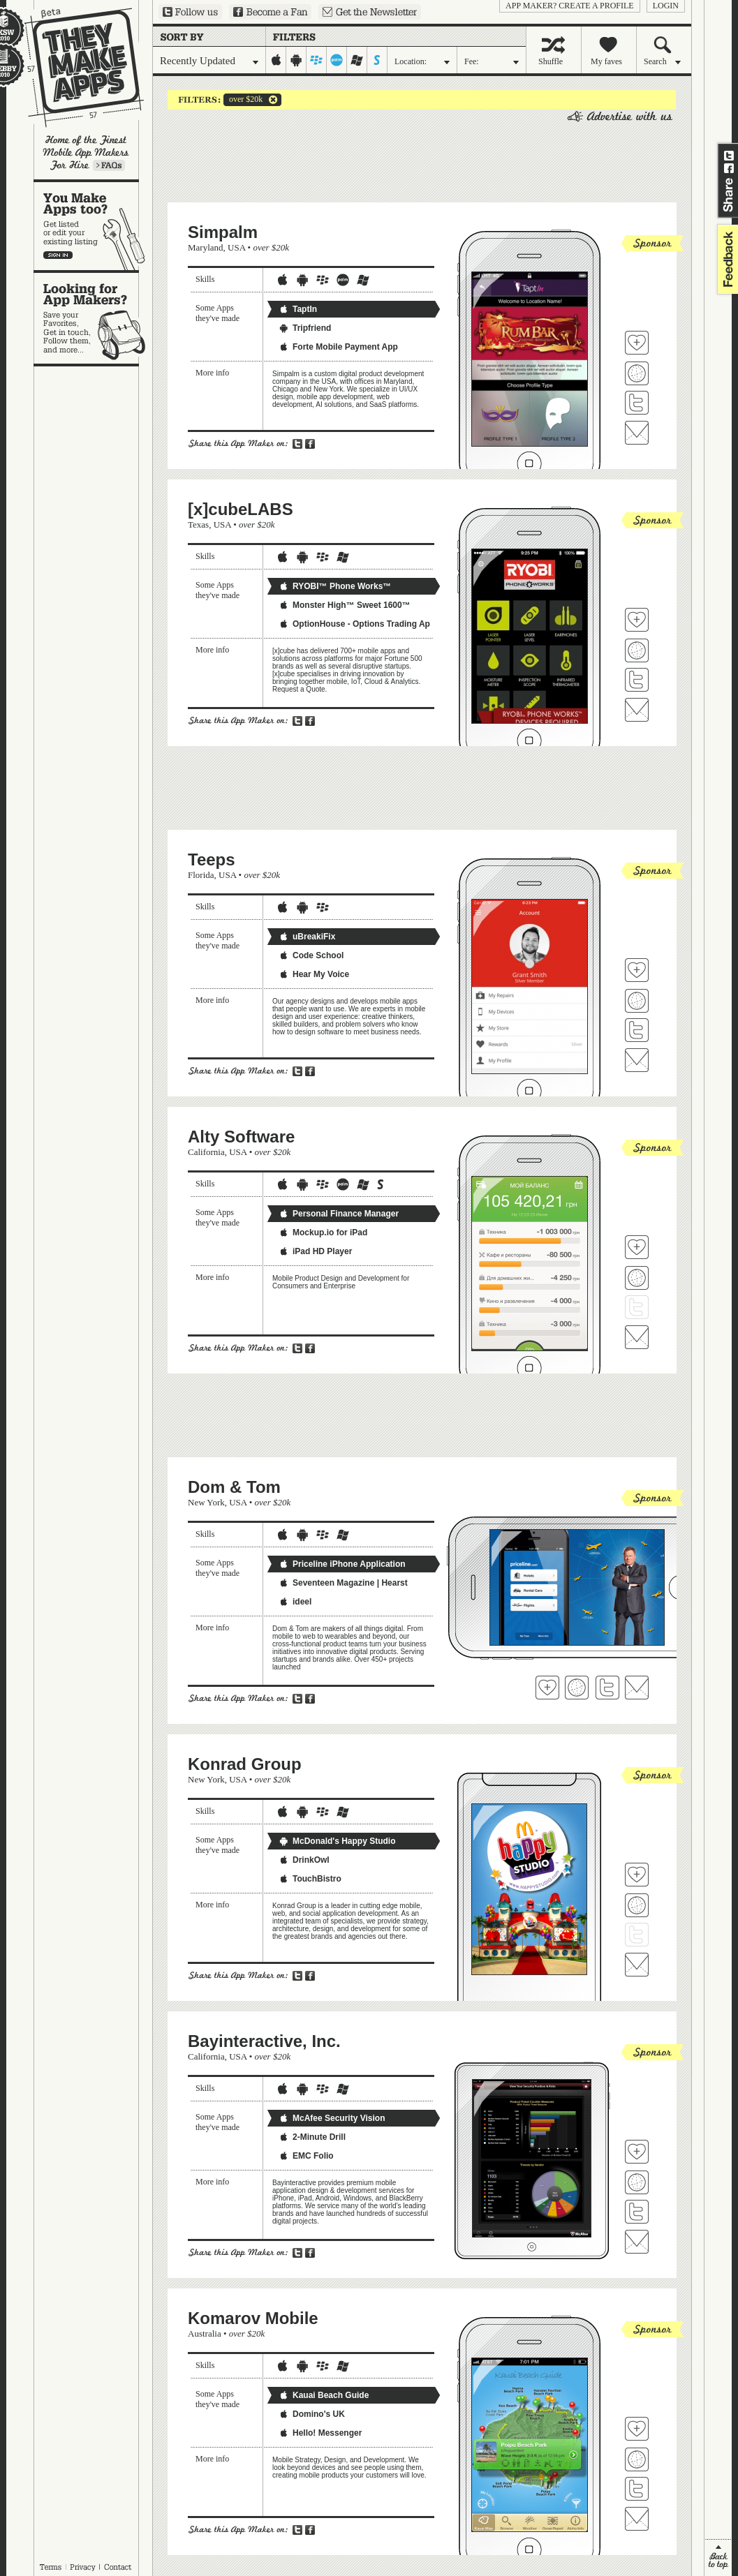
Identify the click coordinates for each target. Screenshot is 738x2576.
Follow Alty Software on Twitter (637, 1307)
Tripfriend (305, 328)
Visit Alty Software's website (637, 1278)
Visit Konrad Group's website (637, 1905)
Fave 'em (637, 343)
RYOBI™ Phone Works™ (335, 586)
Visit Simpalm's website (637, 373)
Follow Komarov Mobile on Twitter (637, 2489)
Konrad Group (245, 1764)
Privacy (83, 2567)
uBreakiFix (307, 936)
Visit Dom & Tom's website (577, 1687)
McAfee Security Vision (332, 2118)
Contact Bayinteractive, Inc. (637, 2242)
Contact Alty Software (637, 1337)
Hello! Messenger (320, 2433)
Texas (198, 524)
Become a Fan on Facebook (270, 12)
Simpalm (223, 232)
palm (337, 60)
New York (206, 1502)
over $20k (243, 100)
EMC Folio (306, 2155)
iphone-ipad (276, 60)
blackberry (317, 60)
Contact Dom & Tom (637, 1687)
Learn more (109, 165)
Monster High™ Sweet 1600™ (345, 605)
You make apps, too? (93, 226)
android (296, 60)
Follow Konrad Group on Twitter (637, 1934)
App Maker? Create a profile (569, 5)
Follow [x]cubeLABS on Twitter (637, 680)
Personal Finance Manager (339, 1213)
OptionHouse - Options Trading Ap (354, 624)
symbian (377, 60)
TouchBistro (310, 1878)
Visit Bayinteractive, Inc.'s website (637, 2182)
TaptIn (298, 309)
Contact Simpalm (637, 433)
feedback (726, 259)
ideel (295, 1601)
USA (236, 247)
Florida (201, 875)
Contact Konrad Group (637, 1964)
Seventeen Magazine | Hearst (343, 1582)
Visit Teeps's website (637, 1001)
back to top (718, 2557)
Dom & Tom (234, 1486)
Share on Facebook (729, 168)
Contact (119, 2567)
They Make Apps (75, 67)
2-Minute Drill (312, 2137)
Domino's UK (312, 2414)
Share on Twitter (729, 156)
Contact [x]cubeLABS (637, 710)
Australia (204, 2333)
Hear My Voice (314, 974)
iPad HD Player (315, 1251)
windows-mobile (357, 60)
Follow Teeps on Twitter (637, 1030)
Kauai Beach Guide (324, 2395)
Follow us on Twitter (190, 12)
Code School (311, 955)
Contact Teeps (637, 1060)
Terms (50, 2567)
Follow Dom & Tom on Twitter (607, 1687)
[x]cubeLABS (240, 509)
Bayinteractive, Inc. (264, 2041)
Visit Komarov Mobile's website (637, 2459)
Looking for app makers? (93, 318)
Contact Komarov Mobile (637, 2519)
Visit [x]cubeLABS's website (637, 650)
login (666, 5)
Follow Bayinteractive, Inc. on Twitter (637, 2212)
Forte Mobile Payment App (338, 346)
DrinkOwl (304, 1860)
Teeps (211, 859)
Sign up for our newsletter (369, 12)
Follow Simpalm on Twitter (637, 403)
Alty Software (241, 1136)
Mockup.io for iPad (323, 1232)
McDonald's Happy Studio (337, 1841)
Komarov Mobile (253, 2318)
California (206, 1152)
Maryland (205, 247)
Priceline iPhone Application (342, 1564)
